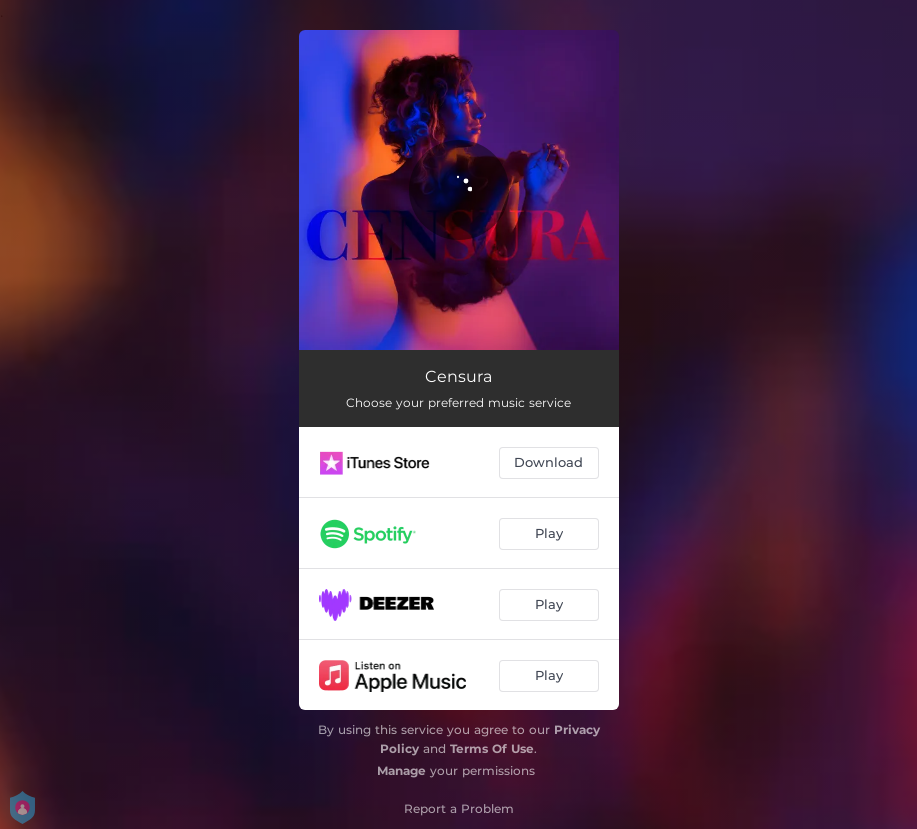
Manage (401, 770)
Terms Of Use (492, 748)
